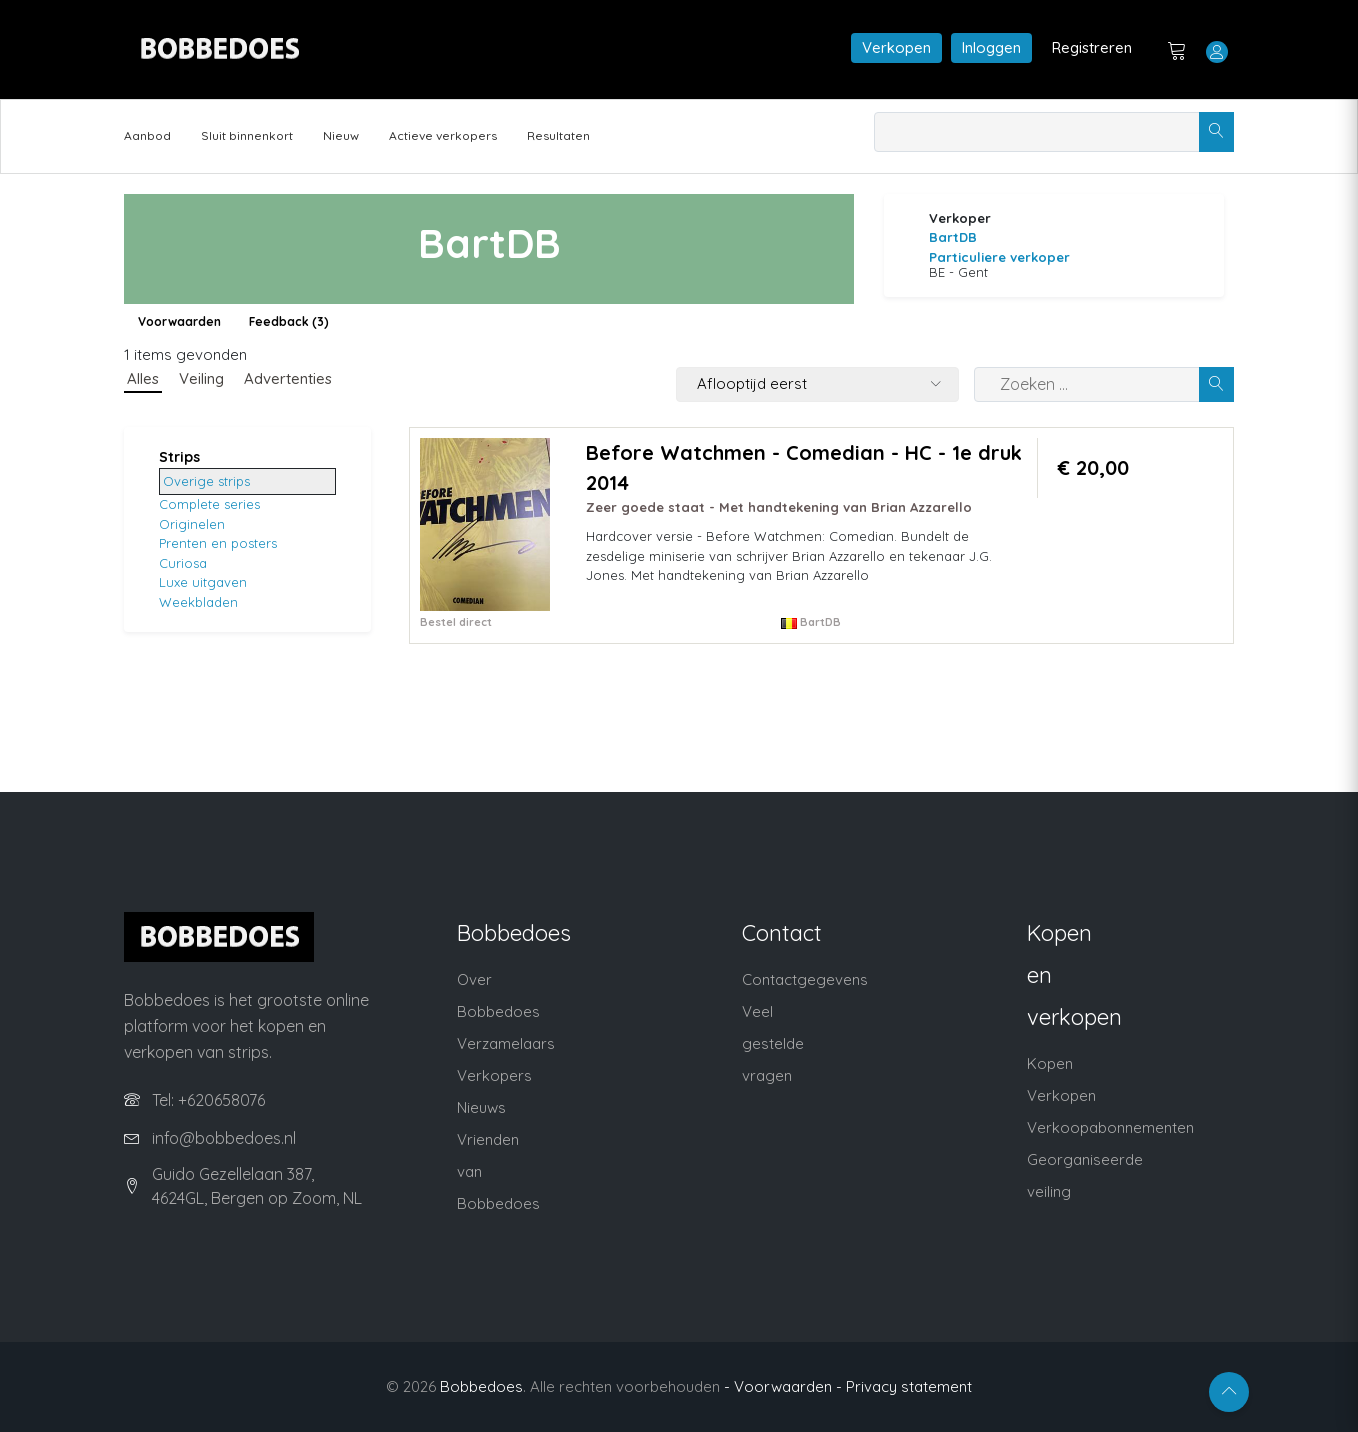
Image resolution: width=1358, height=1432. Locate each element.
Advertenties (288, 378)
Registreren (1092, 47)
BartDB (953, 237)
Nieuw (341, 135)
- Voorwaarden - (783, 1386)
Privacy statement (909, 1386)
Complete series (209, 504)
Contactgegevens (805, 979)
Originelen (192, 524)
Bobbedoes (481, 1386)
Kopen (1050, 1063)
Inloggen (991, 47)
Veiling (201, 378)
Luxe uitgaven (203, 582)
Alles (143, 378)
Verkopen (896, 47)
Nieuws (481, 1107)
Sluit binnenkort (247, 135)
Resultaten (558, 135)
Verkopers (494, 1075)
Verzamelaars (506, 1043)
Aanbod (147, 135)
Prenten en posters (218, 543)
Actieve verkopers (443, 135)
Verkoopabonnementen (1110, 1127)
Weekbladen (198, 602)
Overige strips (206, 481)
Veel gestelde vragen (773, 1043)
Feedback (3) (289, 321)
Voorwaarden (179, 321)
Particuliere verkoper (999, 257)
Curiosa (183, 563)
